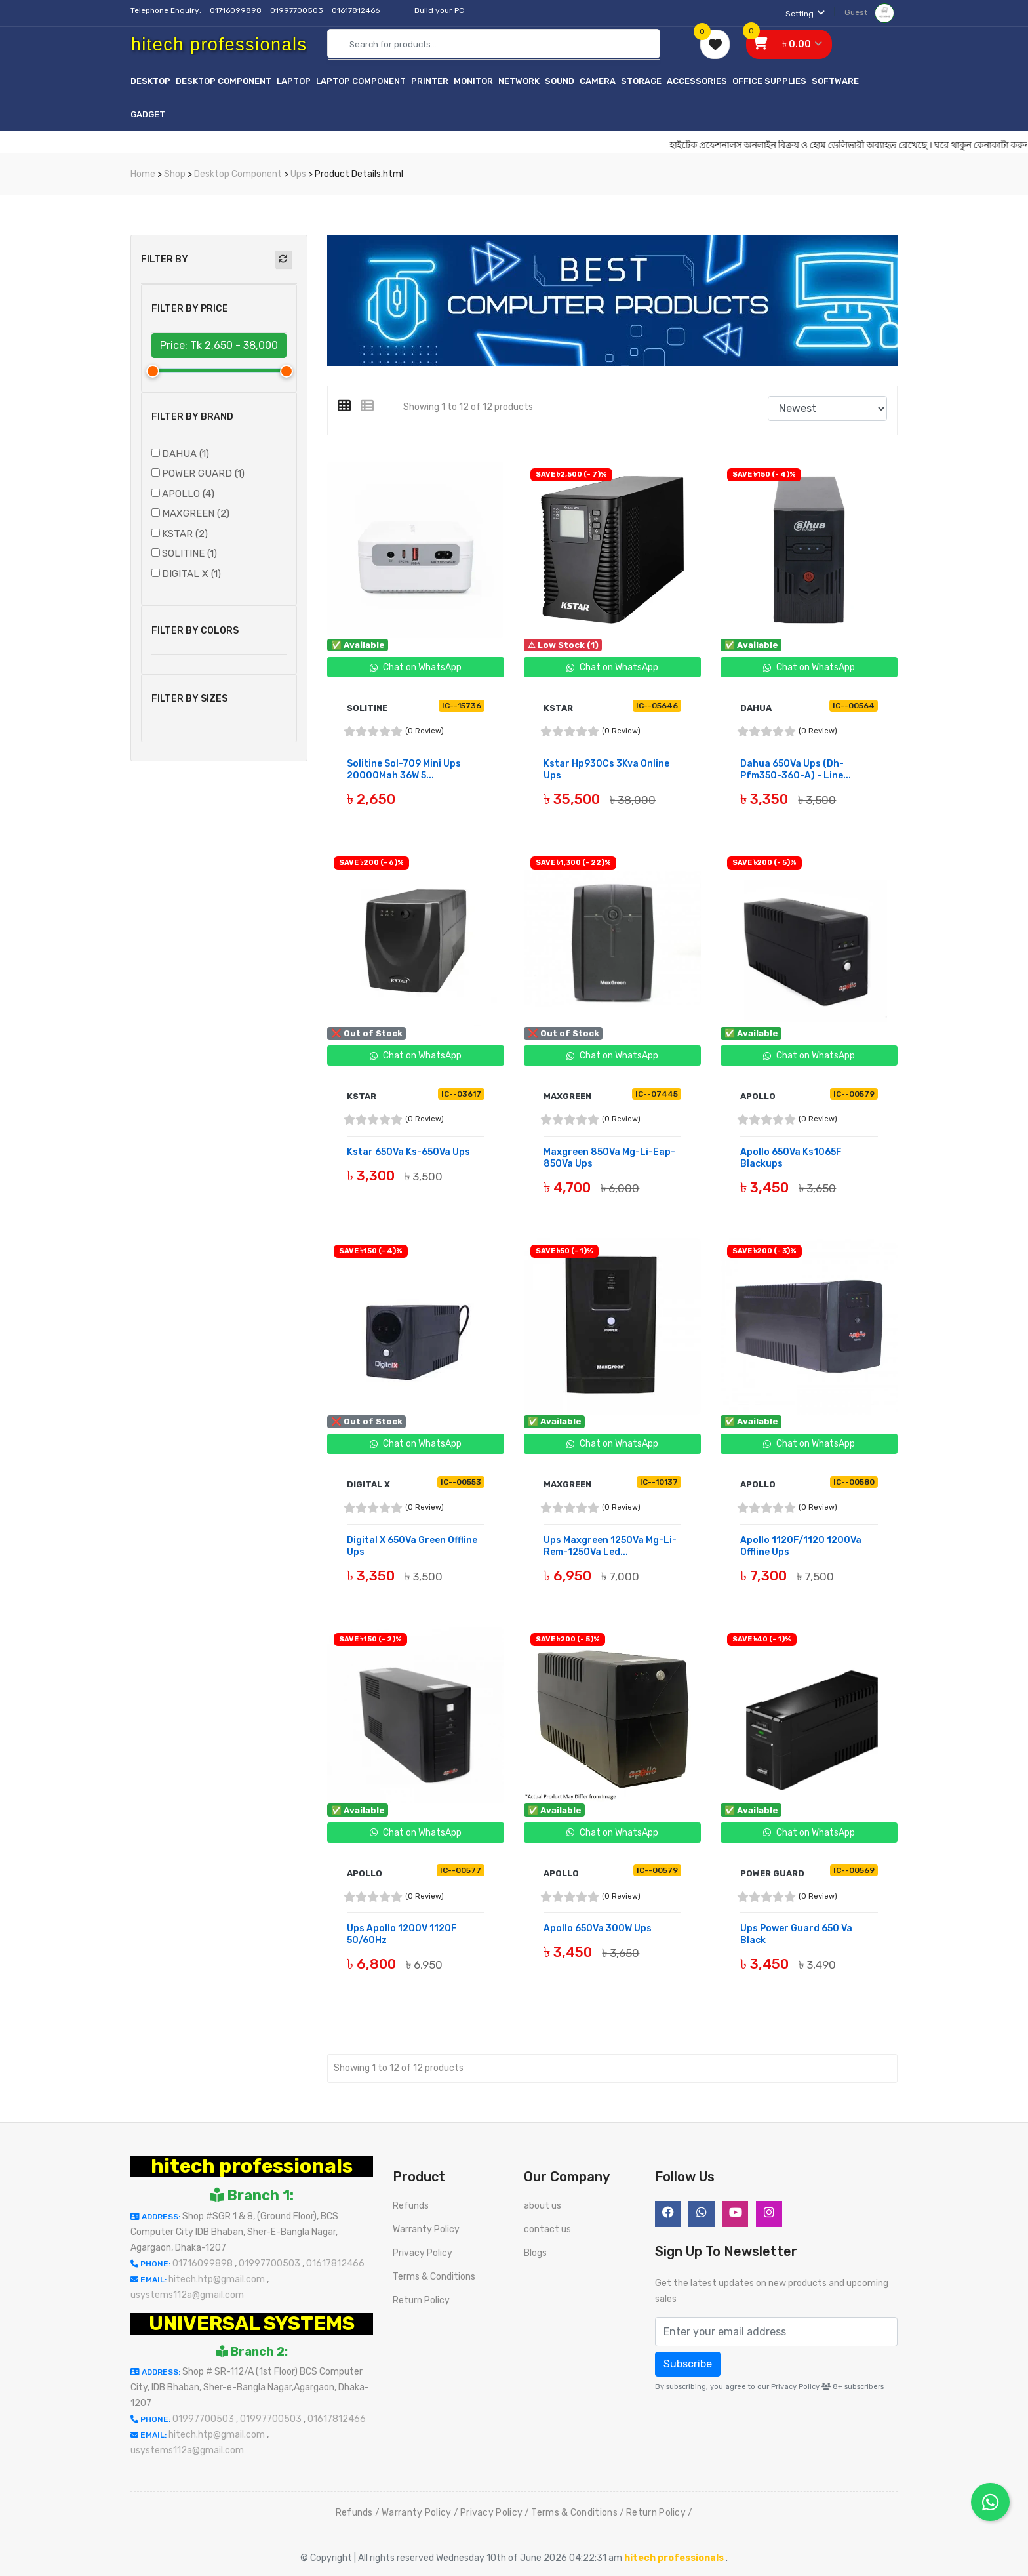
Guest (869, 12)
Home (142, 174)
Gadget (147, 114)
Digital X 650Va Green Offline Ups (412, 1544)
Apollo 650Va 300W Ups (598, 1926)
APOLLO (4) (188, 494)
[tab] (349, 406)
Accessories (697, 81)
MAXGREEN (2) (195, 513)
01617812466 (357, 10)
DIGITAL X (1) (191, 574)
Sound (559, 81)
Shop (175, 174)
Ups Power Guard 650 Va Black (796, 1932)
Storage (641, 81)
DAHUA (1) (185, 454)
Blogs (535, 2249)
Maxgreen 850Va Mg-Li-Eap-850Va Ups (609, 1157)
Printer (429, 81)
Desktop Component (223, 81)
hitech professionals (252, 2163)
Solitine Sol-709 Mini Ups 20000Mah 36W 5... (404, 769)
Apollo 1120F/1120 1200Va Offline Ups (800, 1544)
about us (542, 2202)
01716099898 (237, 10)
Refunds (411, 2202)
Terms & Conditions (434, 2273)
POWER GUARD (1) (203, 473)
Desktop (150, 81)
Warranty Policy (426, 2226)
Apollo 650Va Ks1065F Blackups (791, 1157)
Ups (298, 174)
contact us (547, 2226)
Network (519, 81)
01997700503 (297, 10)
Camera (598, 81)
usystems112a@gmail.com (187, 2291)
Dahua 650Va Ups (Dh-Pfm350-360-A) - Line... (795, 769)
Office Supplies (769, 81)
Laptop (294, 81)
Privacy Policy (422, 2249)
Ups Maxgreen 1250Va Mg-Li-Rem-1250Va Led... (610, 1544)
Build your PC (439, 10)
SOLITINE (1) (189, 553)
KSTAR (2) (185, 534)
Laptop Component (361, 81)
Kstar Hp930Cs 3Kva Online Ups (606, 769)
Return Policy (421, 2297)
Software (835, 81)
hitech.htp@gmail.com (217, 2276)
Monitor (473, 81)
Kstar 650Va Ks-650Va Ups (408, 1151)
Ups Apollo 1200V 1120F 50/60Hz (402, 1932)
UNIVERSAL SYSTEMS (252, 2320)
